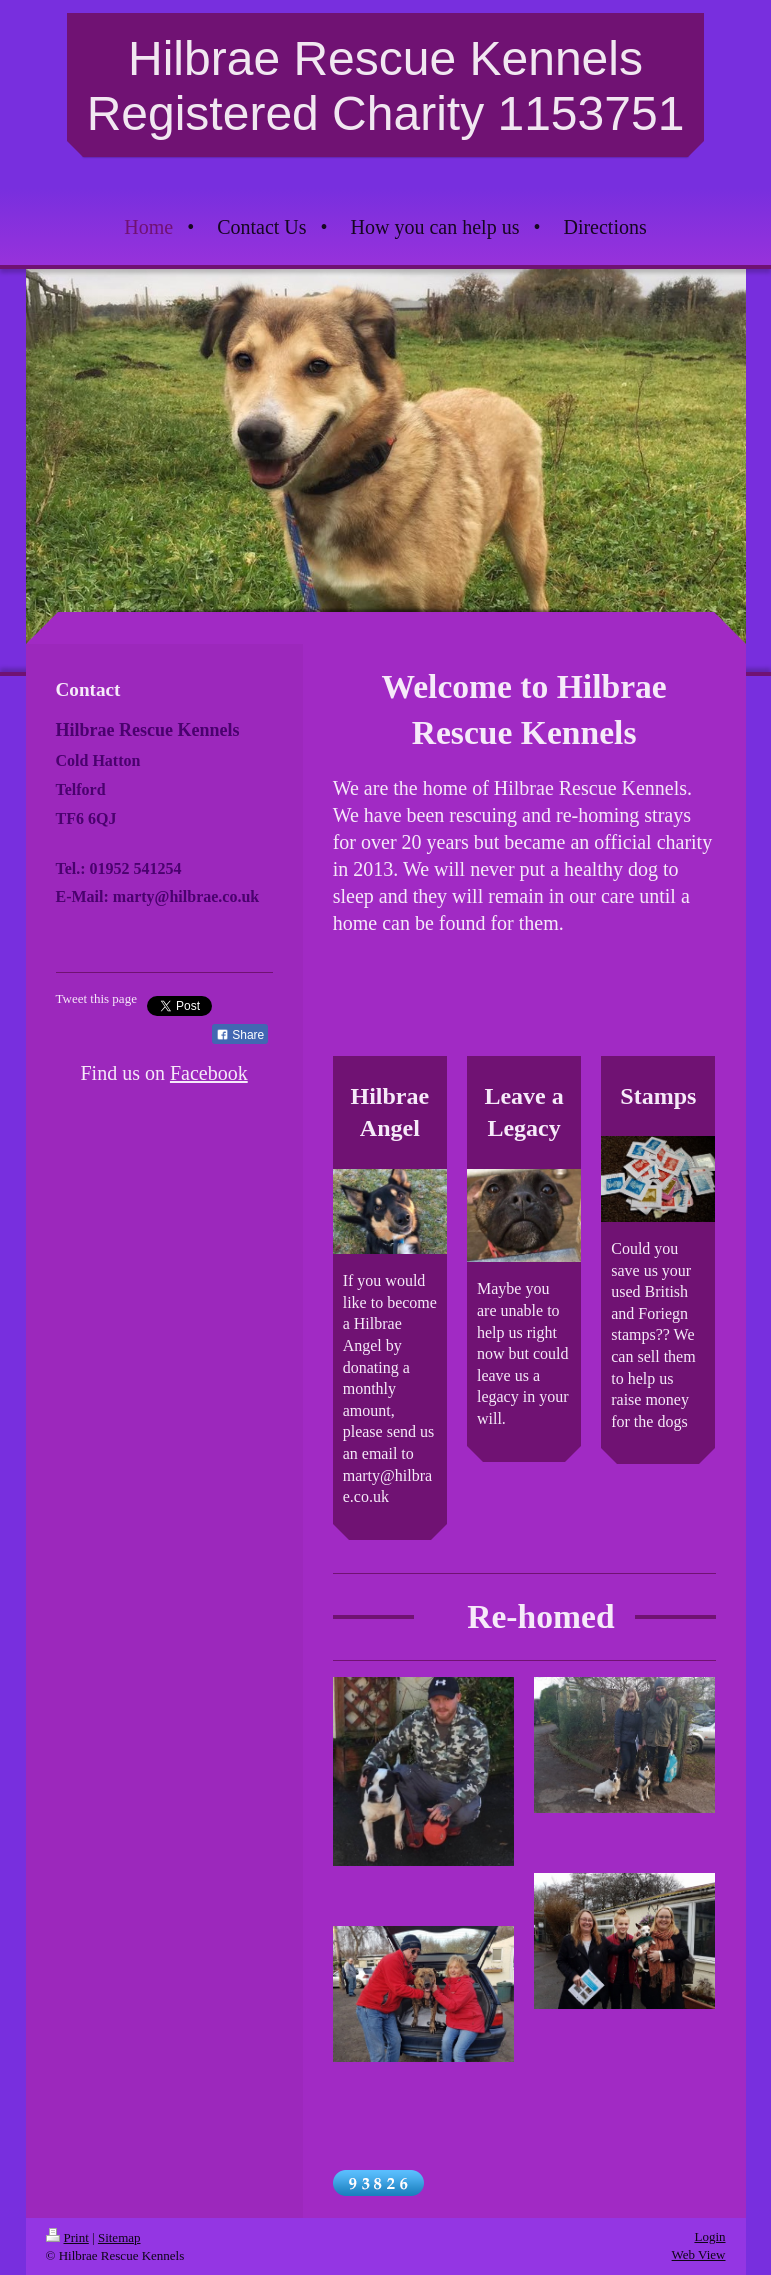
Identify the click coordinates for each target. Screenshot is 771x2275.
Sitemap (119, 2237)
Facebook (209, 1073)
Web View (699, 2254)
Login (709, 2236)
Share (240, 1035)
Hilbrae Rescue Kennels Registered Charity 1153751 (386, 86)
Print (67, 2237)
